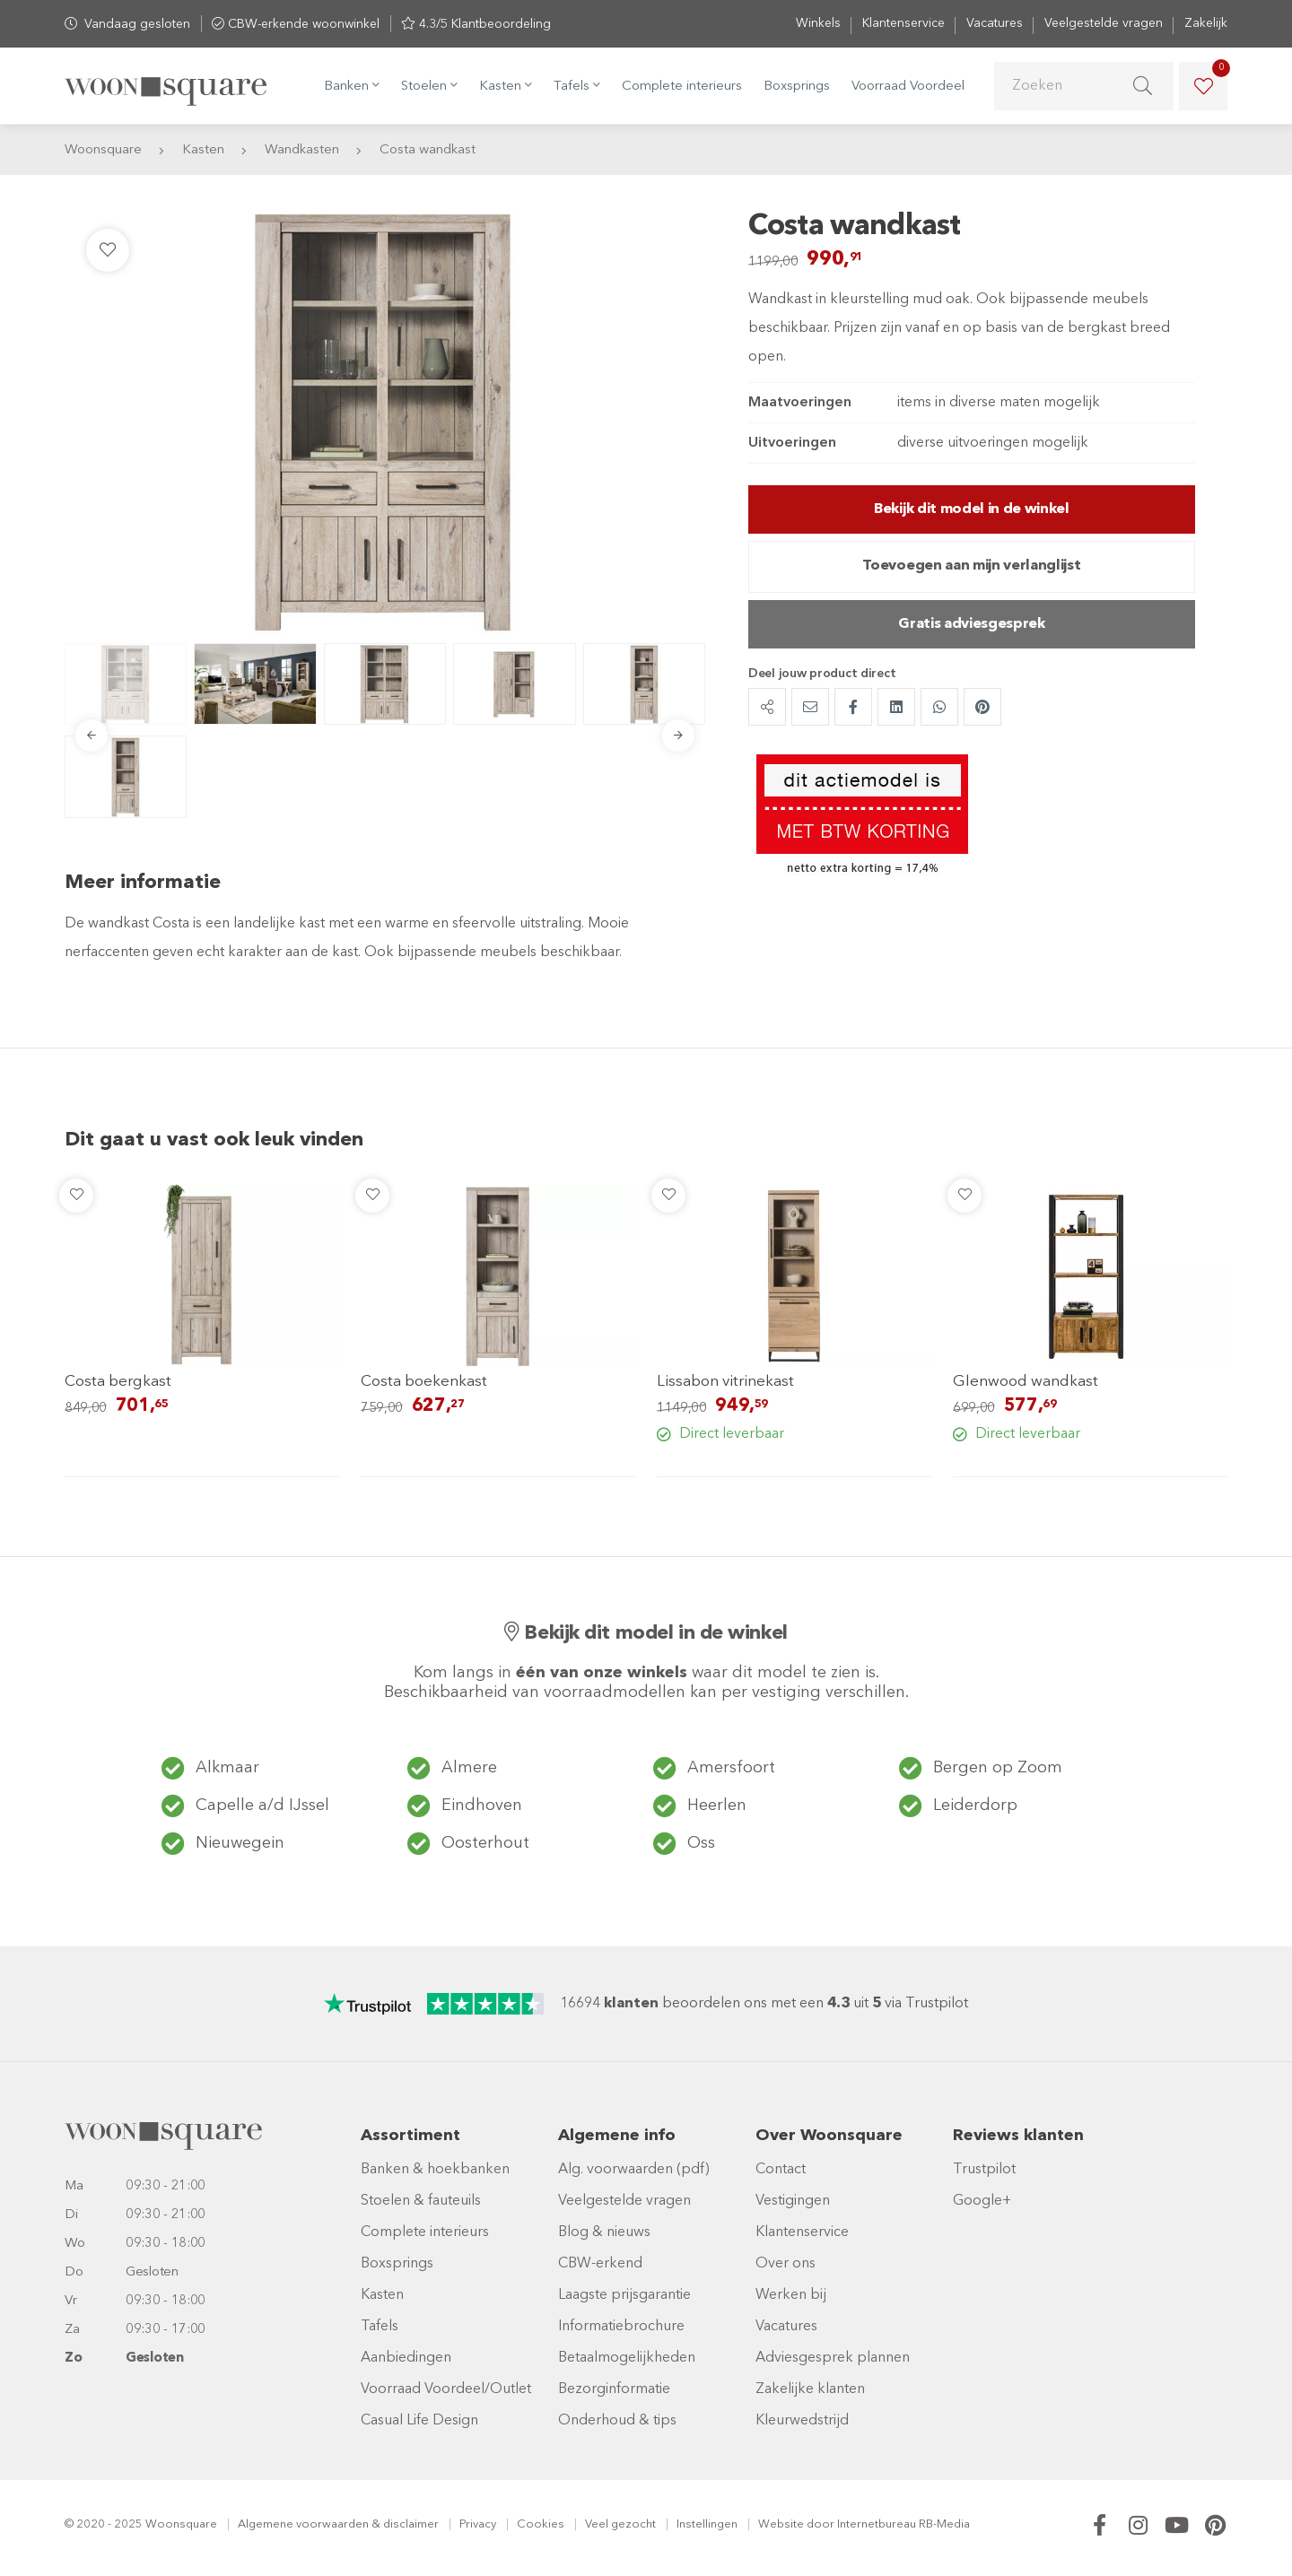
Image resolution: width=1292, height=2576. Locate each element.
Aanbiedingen (406, 2358)
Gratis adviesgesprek (971, 624)
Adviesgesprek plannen (832, 2358)
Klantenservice (903, 23)
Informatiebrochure (621, 2326)
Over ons (785, 2264)
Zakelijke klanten (810, 2389)
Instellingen (707, 2524)
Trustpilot (984, 2170)
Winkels (818, 23)
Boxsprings (797, 86)
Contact (780, 2170)
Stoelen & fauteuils (421, 2201)
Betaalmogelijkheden (626, 2358)
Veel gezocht (620, 2524)
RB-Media (944, 2524)
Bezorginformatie (614, 2389)
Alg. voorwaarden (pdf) (634, 2170)
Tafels (379, 2326)
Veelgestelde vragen (1103, 23)
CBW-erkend (600, 2264)
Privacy (477, 2524)
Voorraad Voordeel (908, 86)
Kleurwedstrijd (802, 2421)
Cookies (540, 2524)
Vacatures (994, 23)
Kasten (382, 2295)
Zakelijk (1205, 23)
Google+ (982, 2201)
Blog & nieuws (604, 2232)
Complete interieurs (682, 86)
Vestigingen (792, 2201)
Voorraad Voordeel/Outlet (446, 2389)
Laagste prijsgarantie (624, 2295)
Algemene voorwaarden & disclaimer (338, 2524)
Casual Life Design (419, 2421)
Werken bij (790, 2295)
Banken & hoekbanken (435, 2170)
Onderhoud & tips (617, 2421)
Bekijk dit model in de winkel (971, 509)
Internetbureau (876, 2524)
